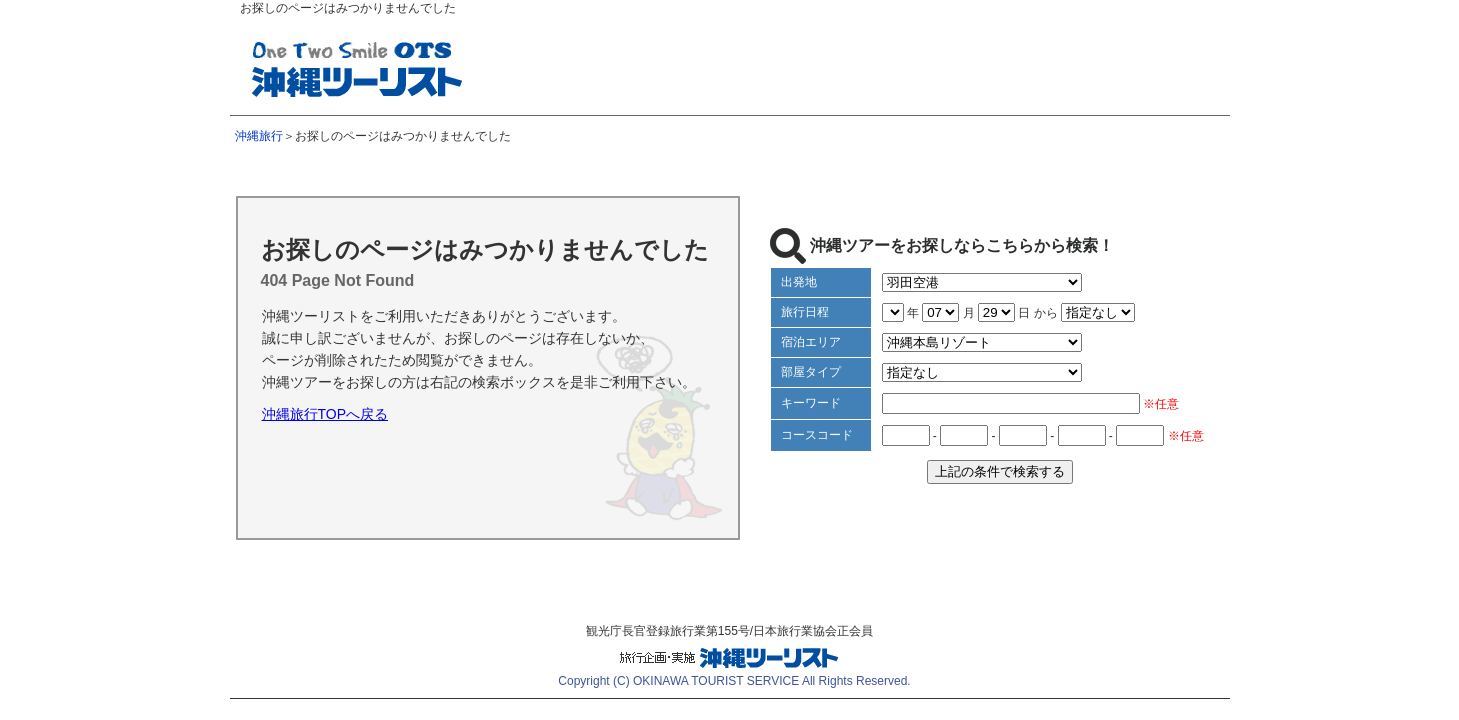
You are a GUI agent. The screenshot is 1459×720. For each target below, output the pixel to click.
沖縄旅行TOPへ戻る (325, 414)
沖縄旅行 (259, 136)
